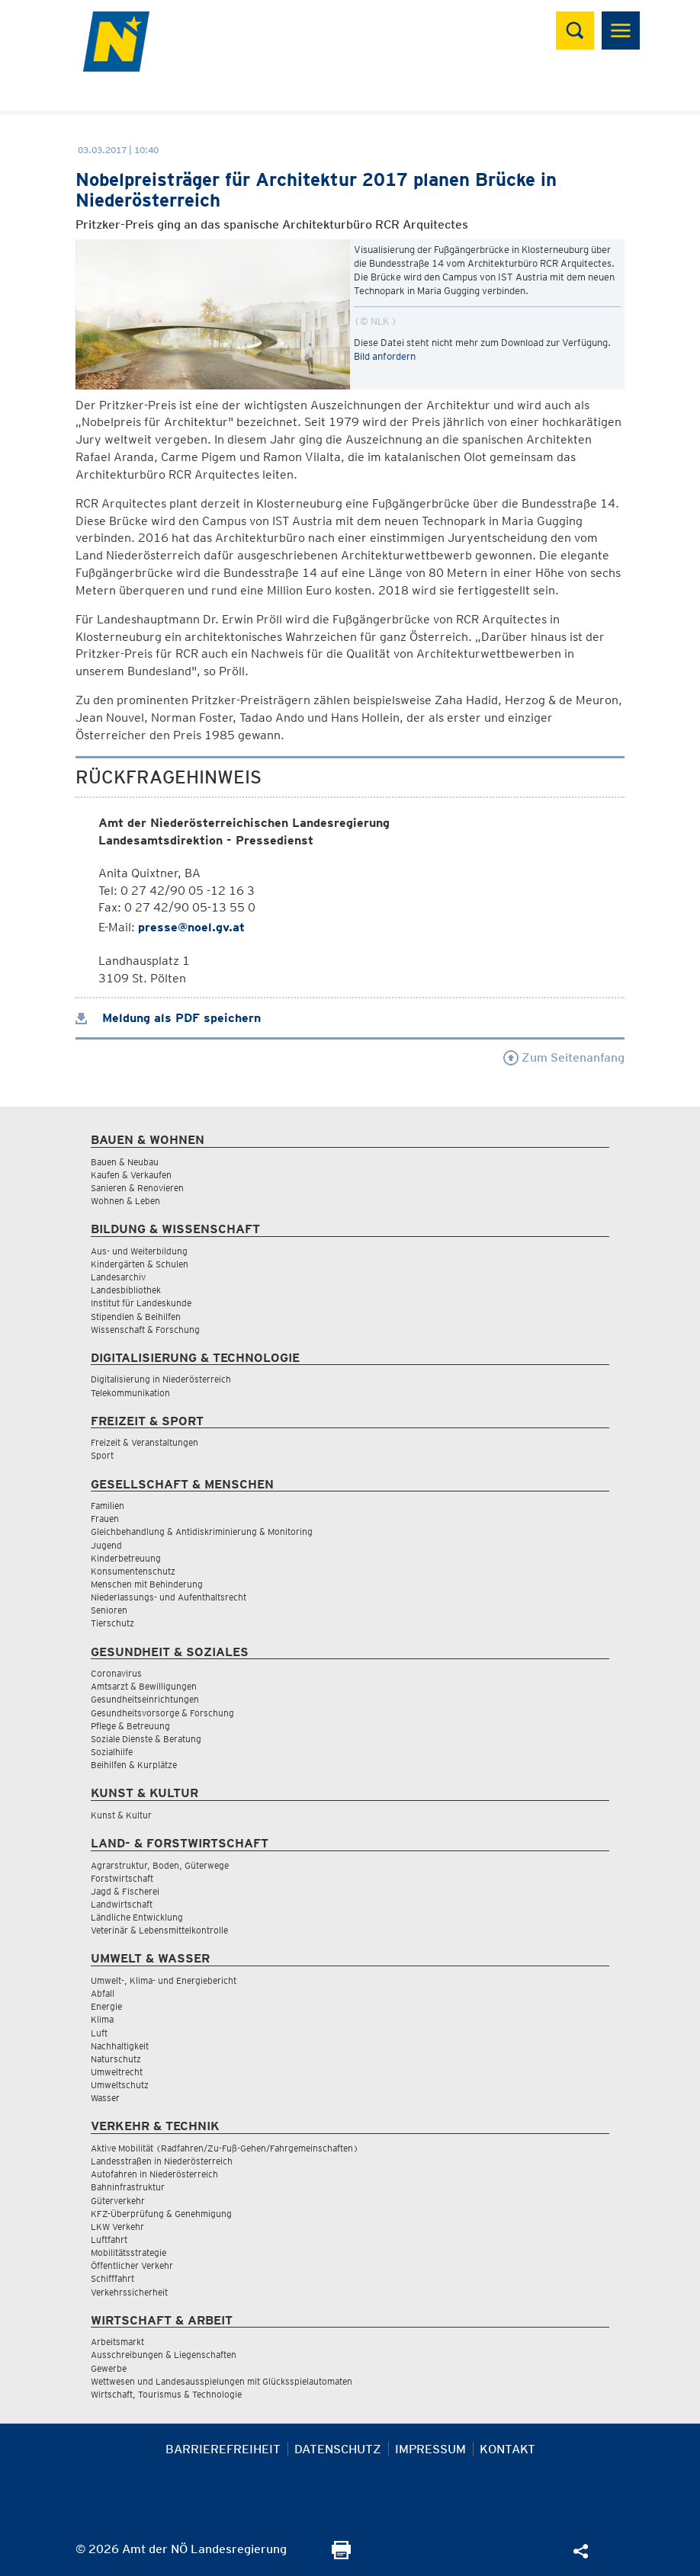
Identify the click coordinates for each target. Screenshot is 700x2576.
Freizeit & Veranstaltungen (144, 1442)
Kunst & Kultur (121, 1815)
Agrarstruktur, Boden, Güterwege (160, 1865)
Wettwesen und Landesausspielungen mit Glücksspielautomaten (221, 2381)
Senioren (109, 1610)
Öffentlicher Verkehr (132, 2265)
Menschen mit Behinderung (147, 1584)
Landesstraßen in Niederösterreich (162, 2161)
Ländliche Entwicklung (137, 1917)
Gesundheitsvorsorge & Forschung (162, 1713)
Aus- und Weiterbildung (139, 1251)
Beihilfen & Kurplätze (134, 1764)
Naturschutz (116, 2059)
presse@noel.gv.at (191, 927)
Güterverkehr (118, 2200)
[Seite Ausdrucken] (341, 2555)
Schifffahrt (112, 2278)
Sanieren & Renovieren (137, 1187)
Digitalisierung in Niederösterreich (161, 1379)
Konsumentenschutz (133, 1571)
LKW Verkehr (117, 2226)
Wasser (105, 2097)
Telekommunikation (130, 1393)
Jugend (106, 1545)
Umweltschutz (120, 2085)
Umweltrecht (117, 2072)
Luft (99, 2033)
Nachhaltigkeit (120, 2046)
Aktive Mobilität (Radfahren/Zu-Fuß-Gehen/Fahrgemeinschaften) (224, 2148)
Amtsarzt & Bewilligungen (144, 1686)
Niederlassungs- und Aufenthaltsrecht (168, 1597)
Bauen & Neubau (125, 1162)
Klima (102, 2019)
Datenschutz (337, 2449)
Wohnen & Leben (125, 1200)
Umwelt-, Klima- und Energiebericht (163, 1980)
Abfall (102, 1993)
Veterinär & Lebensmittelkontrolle (159, 1930)
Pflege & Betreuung (130, 1726)
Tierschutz (112, 1623)
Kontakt (507, 2449)
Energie (106, 2006)
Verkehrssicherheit (129, 2292)
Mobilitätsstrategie (128, 2252)
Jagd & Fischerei (125, 1891)
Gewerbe (109, 2368)
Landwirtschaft (122, 1904)
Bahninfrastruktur (128, 2187)
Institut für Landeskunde (141, 1303)
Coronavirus (116, 1673)
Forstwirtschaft (122, 1878)
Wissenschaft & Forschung (145, 1329)
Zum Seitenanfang (564, 1057)
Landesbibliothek (126, 1290)
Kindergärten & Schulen (139, 1264)
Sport (102, 1455)
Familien (107, 1505)
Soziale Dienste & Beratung (146, 1739)
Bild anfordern (385, 356)
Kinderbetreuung (126, 1558)
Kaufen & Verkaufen (131, 1175)
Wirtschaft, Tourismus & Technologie (166, 2394)
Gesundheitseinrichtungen (145, 1699)
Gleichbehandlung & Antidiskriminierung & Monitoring (202, 1531)
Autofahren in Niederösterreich (154, 2174)
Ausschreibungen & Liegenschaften (163, 2354)
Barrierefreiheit (223, 2449)
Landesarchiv (118, 1277)
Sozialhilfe (112, 1751)
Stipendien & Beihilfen (136, 1316)
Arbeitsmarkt (117, 2341)
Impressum (430, 2449)
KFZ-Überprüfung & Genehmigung (161, 2213)
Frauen (105, 1518)
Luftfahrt (109, 2239)
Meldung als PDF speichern (168, 1018)
